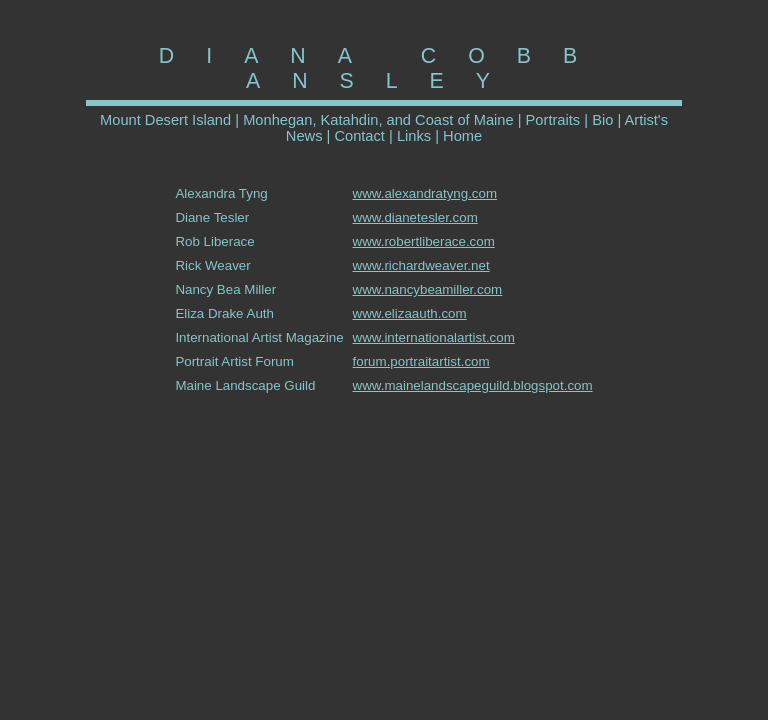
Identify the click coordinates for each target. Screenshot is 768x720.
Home (462, 136)
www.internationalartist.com (434, 337)
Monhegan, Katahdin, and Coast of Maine (378, 120)
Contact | (361, 136)
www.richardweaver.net (421, 265)
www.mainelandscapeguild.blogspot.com (473, 385)
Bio (602, 120)
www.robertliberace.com (424, 241)
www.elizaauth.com (410, 313)
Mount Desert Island (165, 120)
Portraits (555, 120)
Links (414, 136)
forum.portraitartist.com (421, 361)
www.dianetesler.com (415, 217)
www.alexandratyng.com (425, 193)
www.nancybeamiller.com (428, 289)
